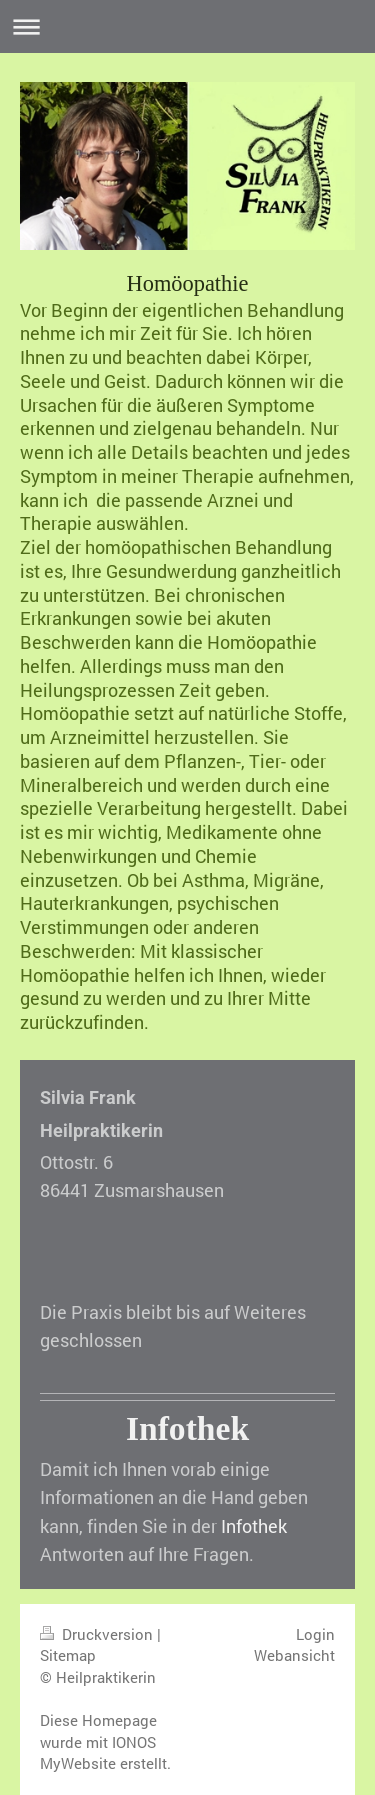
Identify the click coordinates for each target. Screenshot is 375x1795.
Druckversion (98, 1634)
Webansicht (294, 1655)
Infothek (254, 1526)
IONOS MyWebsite (98, 1753)
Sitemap (68, 1655)
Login (315, 1634)
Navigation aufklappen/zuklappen (187, 26)
